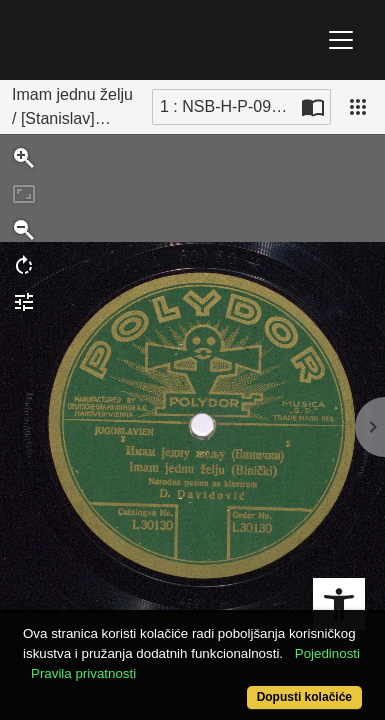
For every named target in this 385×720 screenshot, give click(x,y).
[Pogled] (358, 107)
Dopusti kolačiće (304, 697)
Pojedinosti (327, 653)
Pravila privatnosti (83, 673)
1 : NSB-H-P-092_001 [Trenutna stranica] (228, 106)
